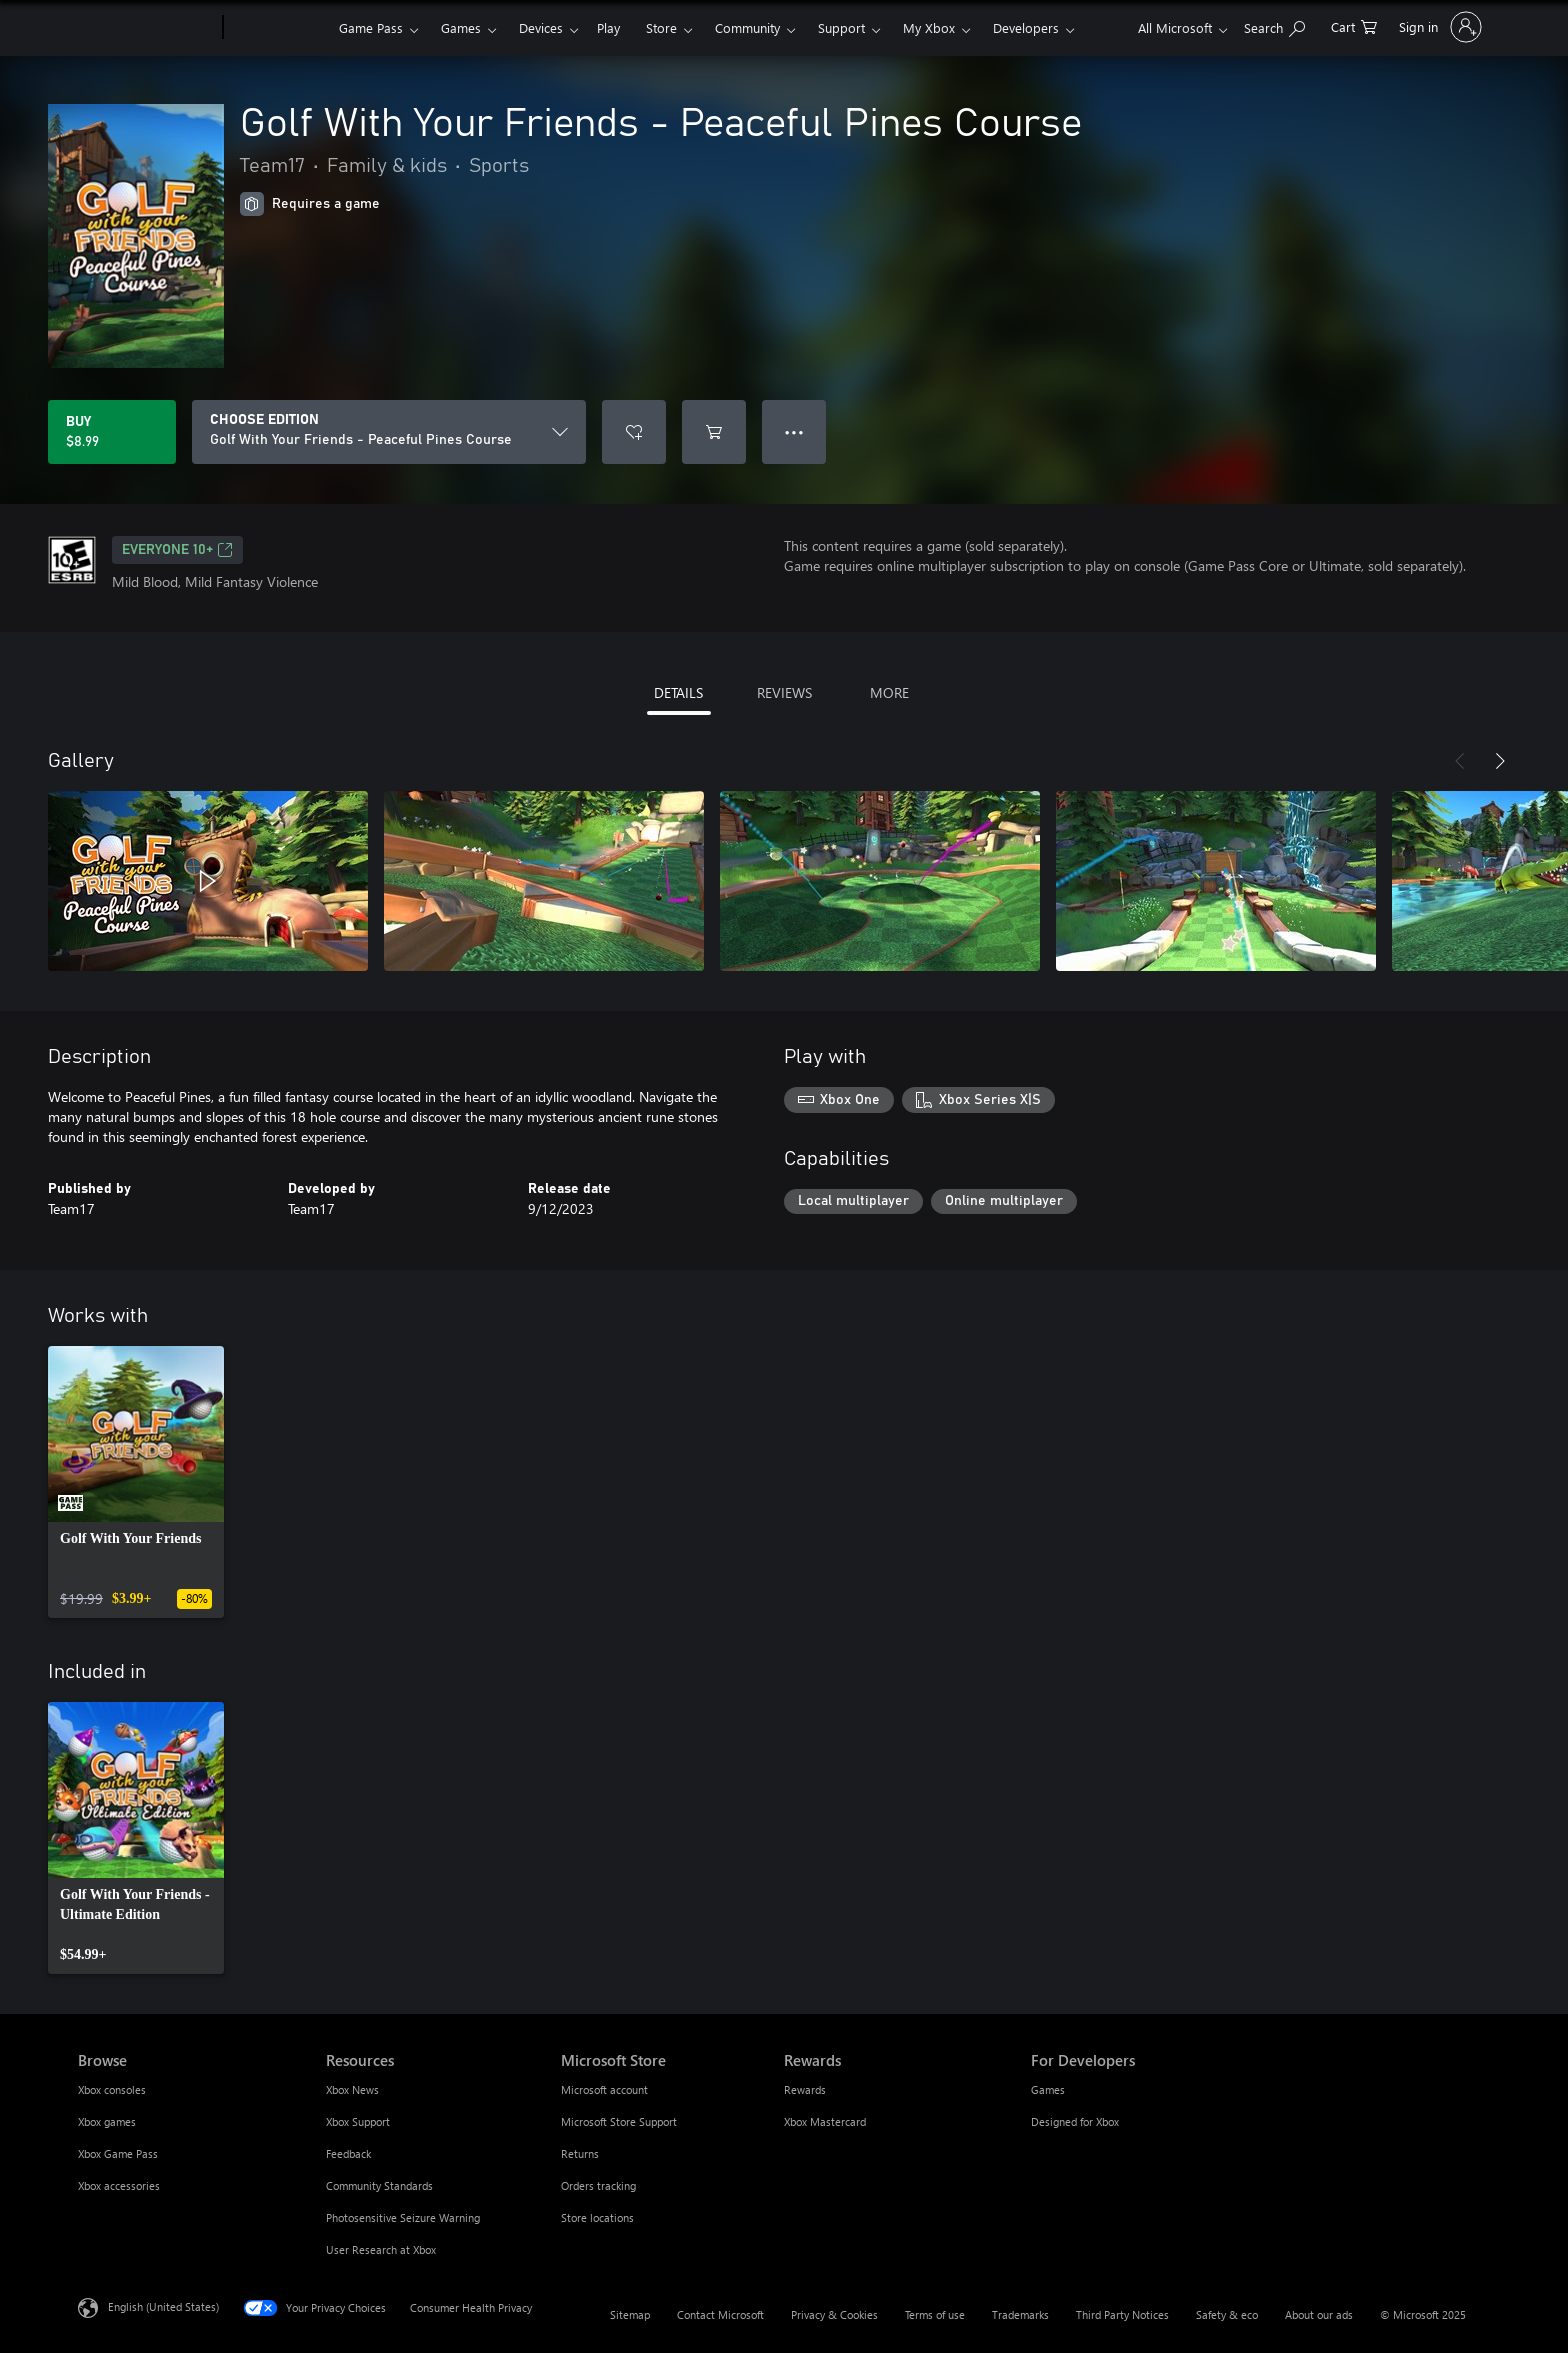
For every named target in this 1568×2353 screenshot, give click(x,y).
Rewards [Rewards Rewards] (805, 2089)
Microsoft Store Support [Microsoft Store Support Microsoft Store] (619, 2121)
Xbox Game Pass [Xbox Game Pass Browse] (118, 2153)
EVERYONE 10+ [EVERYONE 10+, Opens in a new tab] (177, 550)
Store (661, 27)
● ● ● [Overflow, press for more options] (794, 431)
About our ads (1319, 2314)
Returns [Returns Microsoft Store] (580, 2153)
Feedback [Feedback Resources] (348, 2153)
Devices (541, 27)
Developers (1026, 27)
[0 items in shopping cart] (1354, 25)
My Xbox (929, 27)
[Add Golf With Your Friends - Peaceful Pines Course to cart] (714, 432)
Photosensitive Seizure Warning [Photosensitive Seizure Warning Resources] (403, 2217)
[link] (136, 1482)
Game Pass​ (371, 27)
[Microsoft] (146, 28)
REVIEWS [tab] (784, 692)
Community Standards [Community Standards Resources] (379, 2185)
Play (608, 27)
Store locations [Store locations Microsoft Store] (597, 2217)
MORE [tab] (889, 692)
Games (461, 27)
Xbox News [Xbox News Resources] (352, 2089)
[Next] (1500, 761)
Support (841, 27)
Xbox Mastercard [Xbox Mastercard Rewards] (825, 2121)
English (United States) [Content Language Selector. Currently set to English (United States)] (163, 2306)
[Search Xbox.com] (1274, 25)
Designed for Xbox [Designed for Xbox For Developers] (1075, 2121)
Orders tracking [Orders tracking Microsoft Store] (598, 2185)
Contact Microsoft (720, 2314)
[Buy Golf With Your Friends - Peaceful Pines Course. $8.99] (112, 432)
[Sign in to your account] (1438, 27)
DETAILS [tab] (678, 692)
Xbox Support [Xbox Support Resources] (358, 2121)
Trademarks (1020, 2314)
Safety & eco (1227, 2314)
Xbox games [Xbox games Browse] (107, 2121)
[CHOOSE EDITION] (389, 432)
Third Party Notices (1122, 2314)
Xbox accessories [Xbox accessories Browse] (119, 2185)
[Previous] (1460, 761)
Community (747, 27)
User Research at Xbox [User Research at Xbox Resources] (381, 2249)
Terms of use (935, 2314)
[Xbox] (278, 28)
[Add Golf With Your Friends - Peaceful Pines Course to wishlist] (634, 432)
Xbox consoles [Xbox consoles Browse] (112, 2089)
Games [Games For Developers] (1048, 2089)
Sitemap (630, 2314)
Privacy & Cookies (834, 2314)
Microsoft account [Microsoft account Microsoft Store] (604, 2089)
